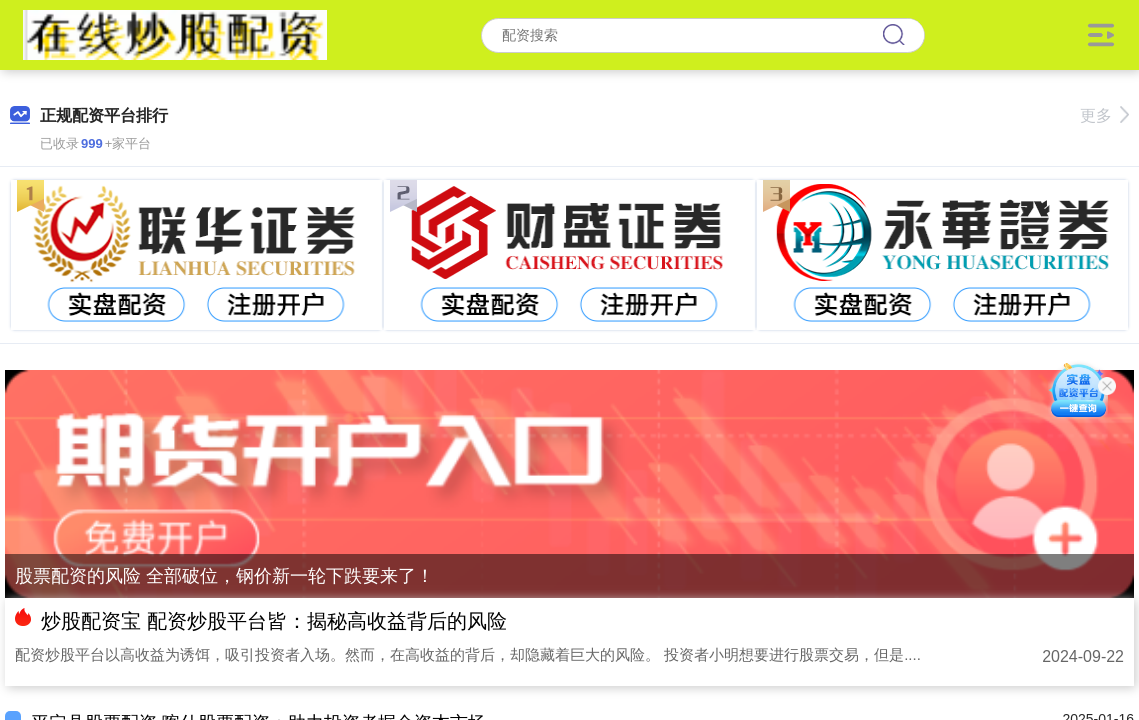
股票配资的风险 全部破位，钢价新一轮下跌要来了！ (224, 576)
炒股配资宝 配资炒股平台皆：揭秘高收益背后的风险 (274, 621)
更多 (1104, 115)
